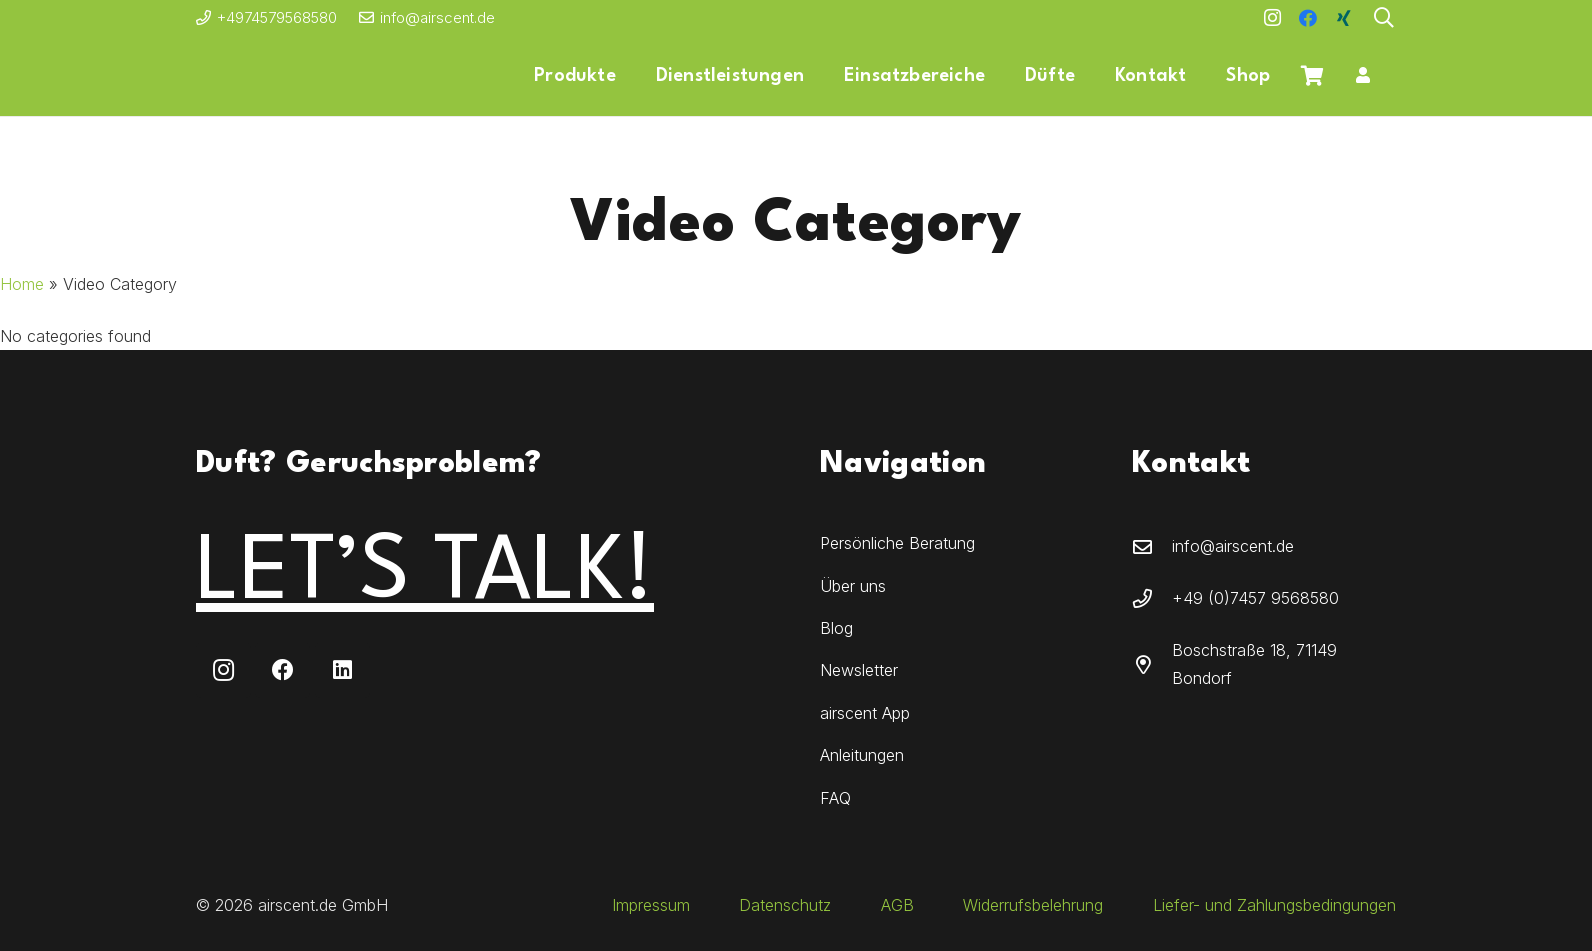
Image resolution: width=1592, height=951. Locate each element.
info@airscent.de (1233, 546)
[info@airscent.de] (1152, 546)
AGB (897, 905)
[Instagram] (1272, 18)
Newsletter (859, 670)
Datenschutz (785, 905)
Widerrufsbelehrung (1033, 905)
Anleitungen (862, 755)
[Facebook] (1308, 18)
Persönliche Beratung (897, 543)
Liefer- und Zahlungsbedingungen (1274, 905)
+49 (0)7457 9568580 (1255, 598)
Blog (836, 628)
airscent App (865, 713)
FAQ (835, 798)
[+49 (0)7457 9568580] (1152, 598)
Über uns (853, 586)
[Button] (1362, 76)
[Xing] (1344, 18)
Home (22, 284)
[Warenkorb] (1312, 76)
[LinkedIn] (342, 670)
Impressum (651, 905)
